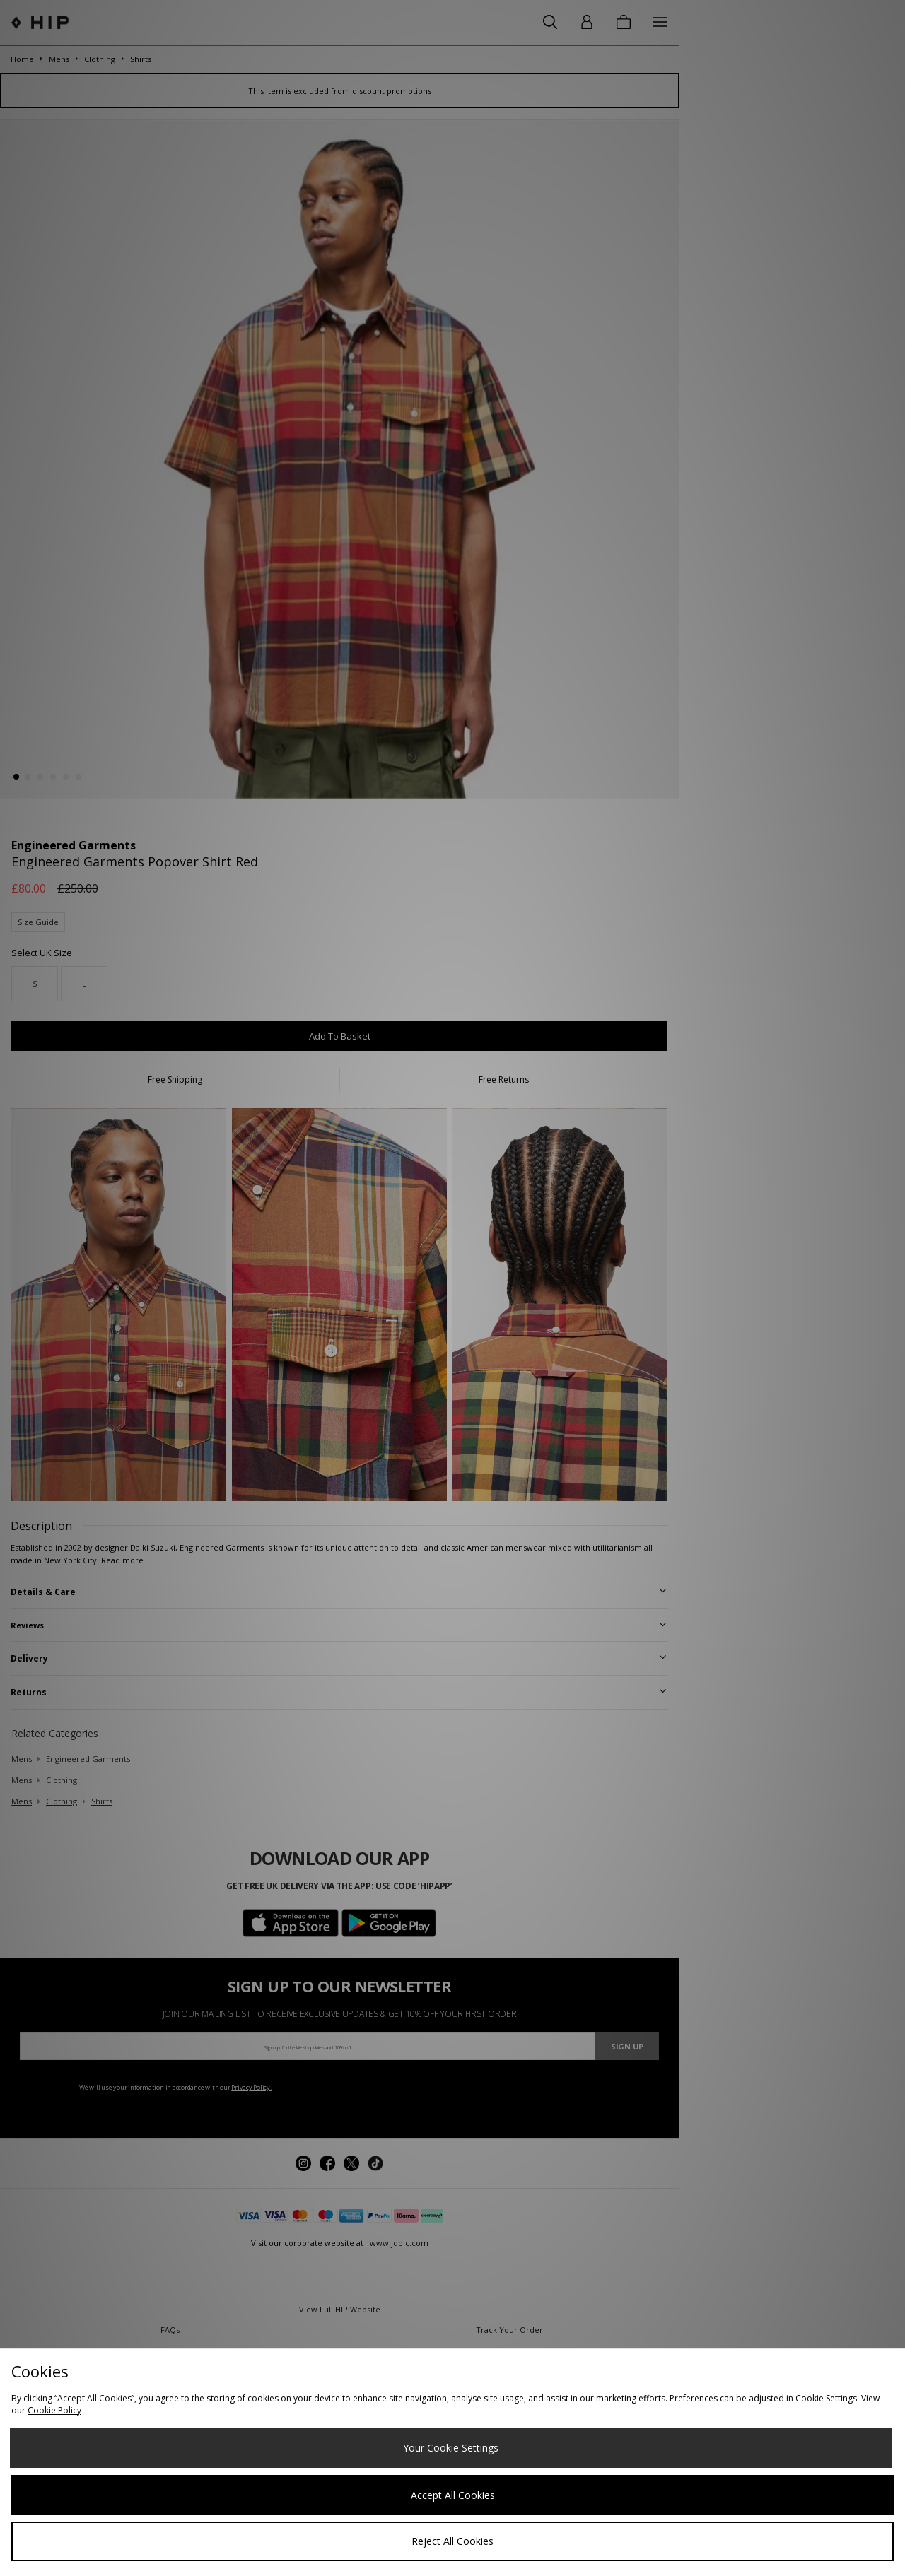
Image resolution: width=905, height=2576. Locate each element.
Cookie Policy (54, 2410)
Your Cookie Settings (450, 2447)
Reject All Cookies (452, 2541)
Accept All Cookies (453, 2495)
